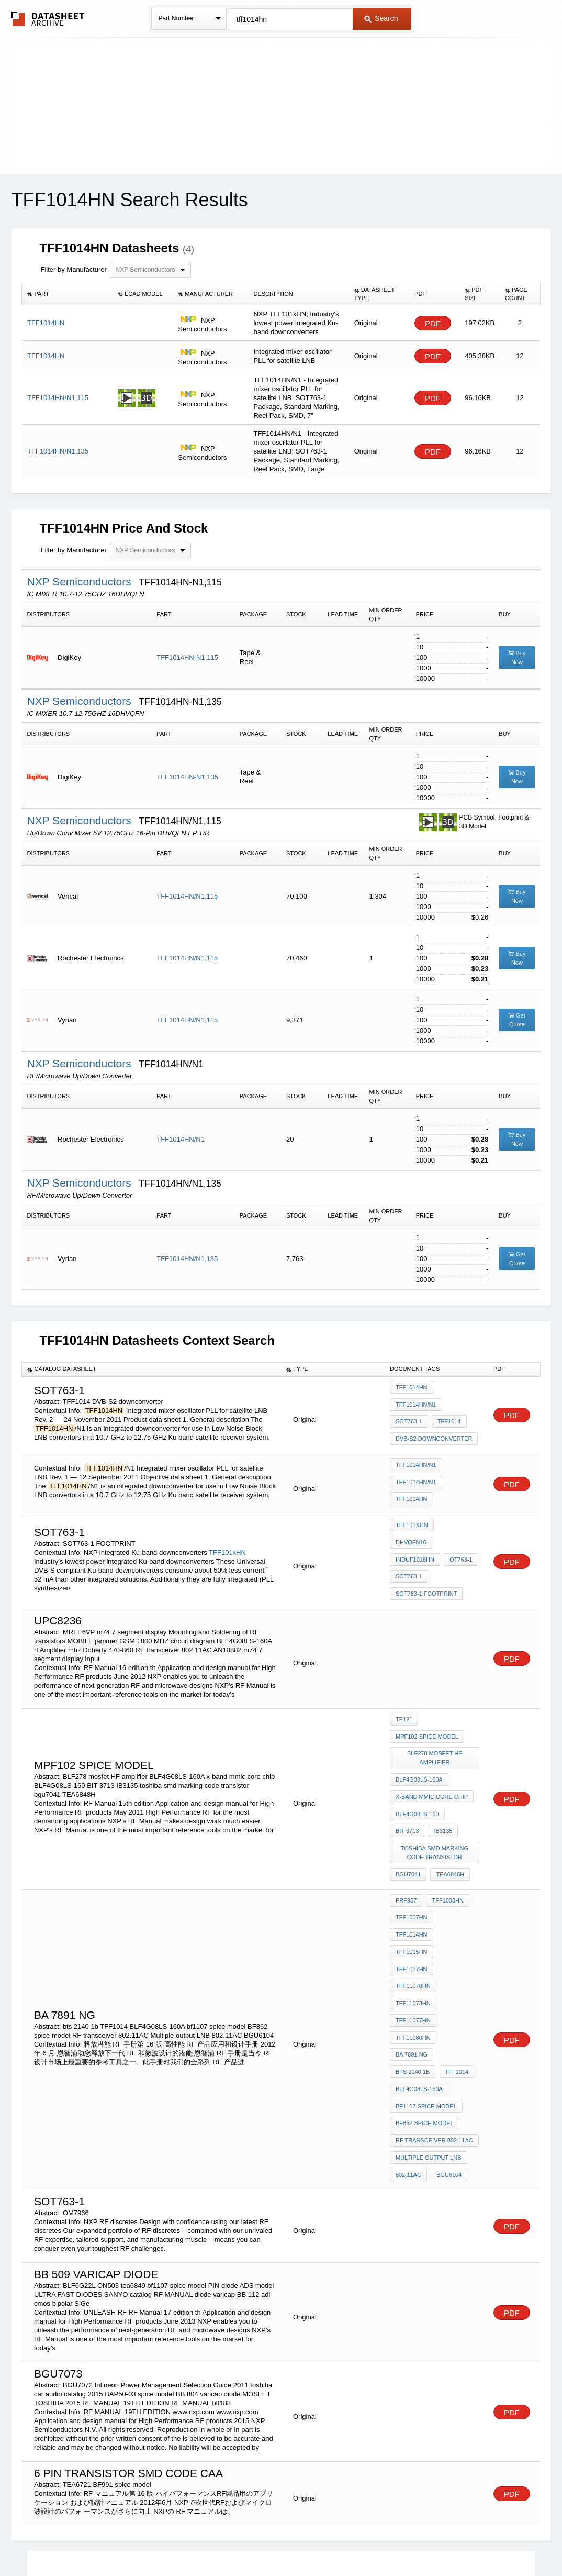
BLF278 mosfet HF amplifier (435, 1725)
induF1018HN (415, 1533)
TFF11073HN (413, 1903)
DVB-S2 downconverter (434, 1433)
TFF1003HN (446, 1846)
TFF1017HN (457, 1875)
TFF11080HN (413, 1931)
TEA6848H (448, 1823)
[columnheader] (67, 294)
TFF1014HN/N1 (180, 1139)
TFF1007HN (412, 1861)
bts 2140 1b (413, 1945)
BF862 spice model (425, 1988)
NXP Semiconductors (80, 582)
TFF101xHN (227, 1532)
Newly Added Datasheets (110, 2541)
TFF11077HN (413, 1917)
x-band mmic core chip (432, 1758)
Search (381, 18)
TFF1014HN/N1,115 (187, 896)
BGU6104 (446, 2030)
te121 (404, 1692)
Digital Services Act (382, 2541)
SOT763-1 (409, 1419)
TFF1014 (447, 1419)
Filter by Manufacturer (73, 269)
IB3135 (405, 1786)
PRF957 (406, 1846)
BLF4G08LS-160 (417, 1772)
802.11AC (408, 2030)
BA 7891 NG (460, 1931)
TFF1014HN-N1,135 (187, 777)
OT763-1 (458, 1533)
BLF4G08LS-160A (419, 1744)
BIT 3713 (463, 1772)
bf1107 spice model (426, 1974)
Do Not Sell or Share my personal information (275, 2541)
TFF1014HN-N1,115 (187, 657)
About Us (476, 2541)
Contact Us (437, 2541)
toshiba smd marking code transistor (435, 1804)
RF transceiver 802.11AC (434, 2002)
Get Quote (517, 1019)
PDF (433, 323)
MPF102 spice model (427, 1707)
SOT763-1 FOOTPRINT (426, 1561)
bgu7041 (408, 1823)
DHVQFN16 (456, 1519)
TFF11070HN (413, 1889)
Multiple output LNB (429, 2016)
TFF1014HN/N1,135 (187, 1259)
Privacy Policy (177, 2541)
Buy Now (516, 657)
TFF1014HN (412, 1391)
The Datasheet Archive (48, 19)
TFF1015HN (412, 1875)
